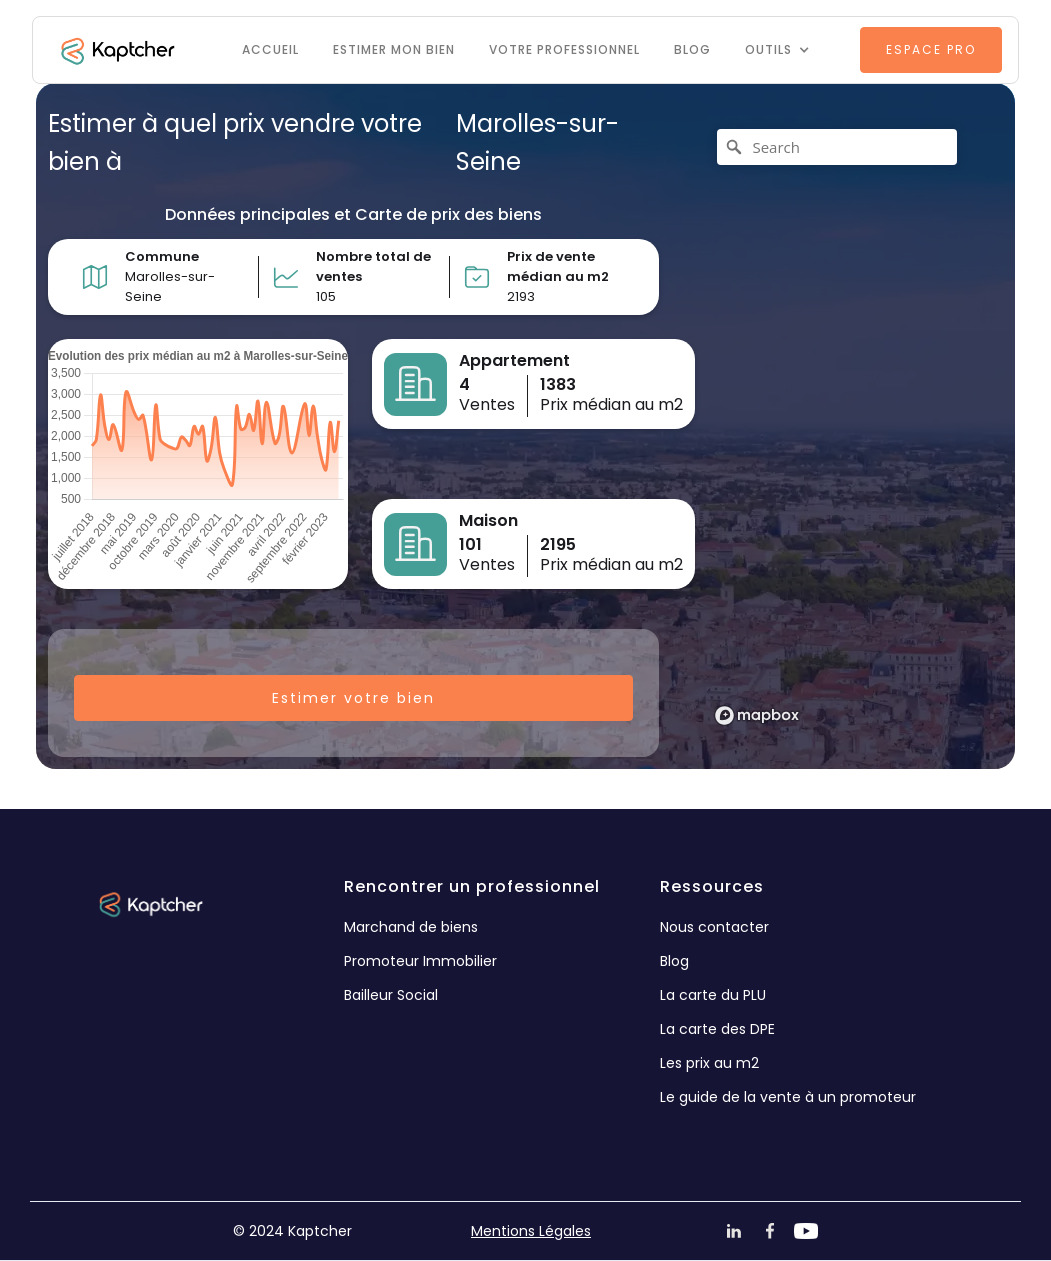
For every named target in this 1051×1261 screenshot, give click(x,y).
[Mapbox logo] (757, 715)
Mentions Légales (531, 1231)
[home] (116, 50)
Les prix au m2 (709, 1063)
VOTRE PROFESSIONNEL (564, 49)
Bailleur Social (391, 995)
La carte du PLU (713, 995)
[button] (777, 50)
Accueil (270, 49)
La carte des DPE (717, 1029)
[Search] (837, 147)
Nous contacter (714, 927)
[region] (843, 426)
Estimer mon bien (394, 49)
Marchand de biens (411, 927)
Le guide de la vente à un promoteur (788, 1097)
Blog (692, 49)
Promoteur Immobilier (420, 961)
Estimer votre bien (353, 698)
